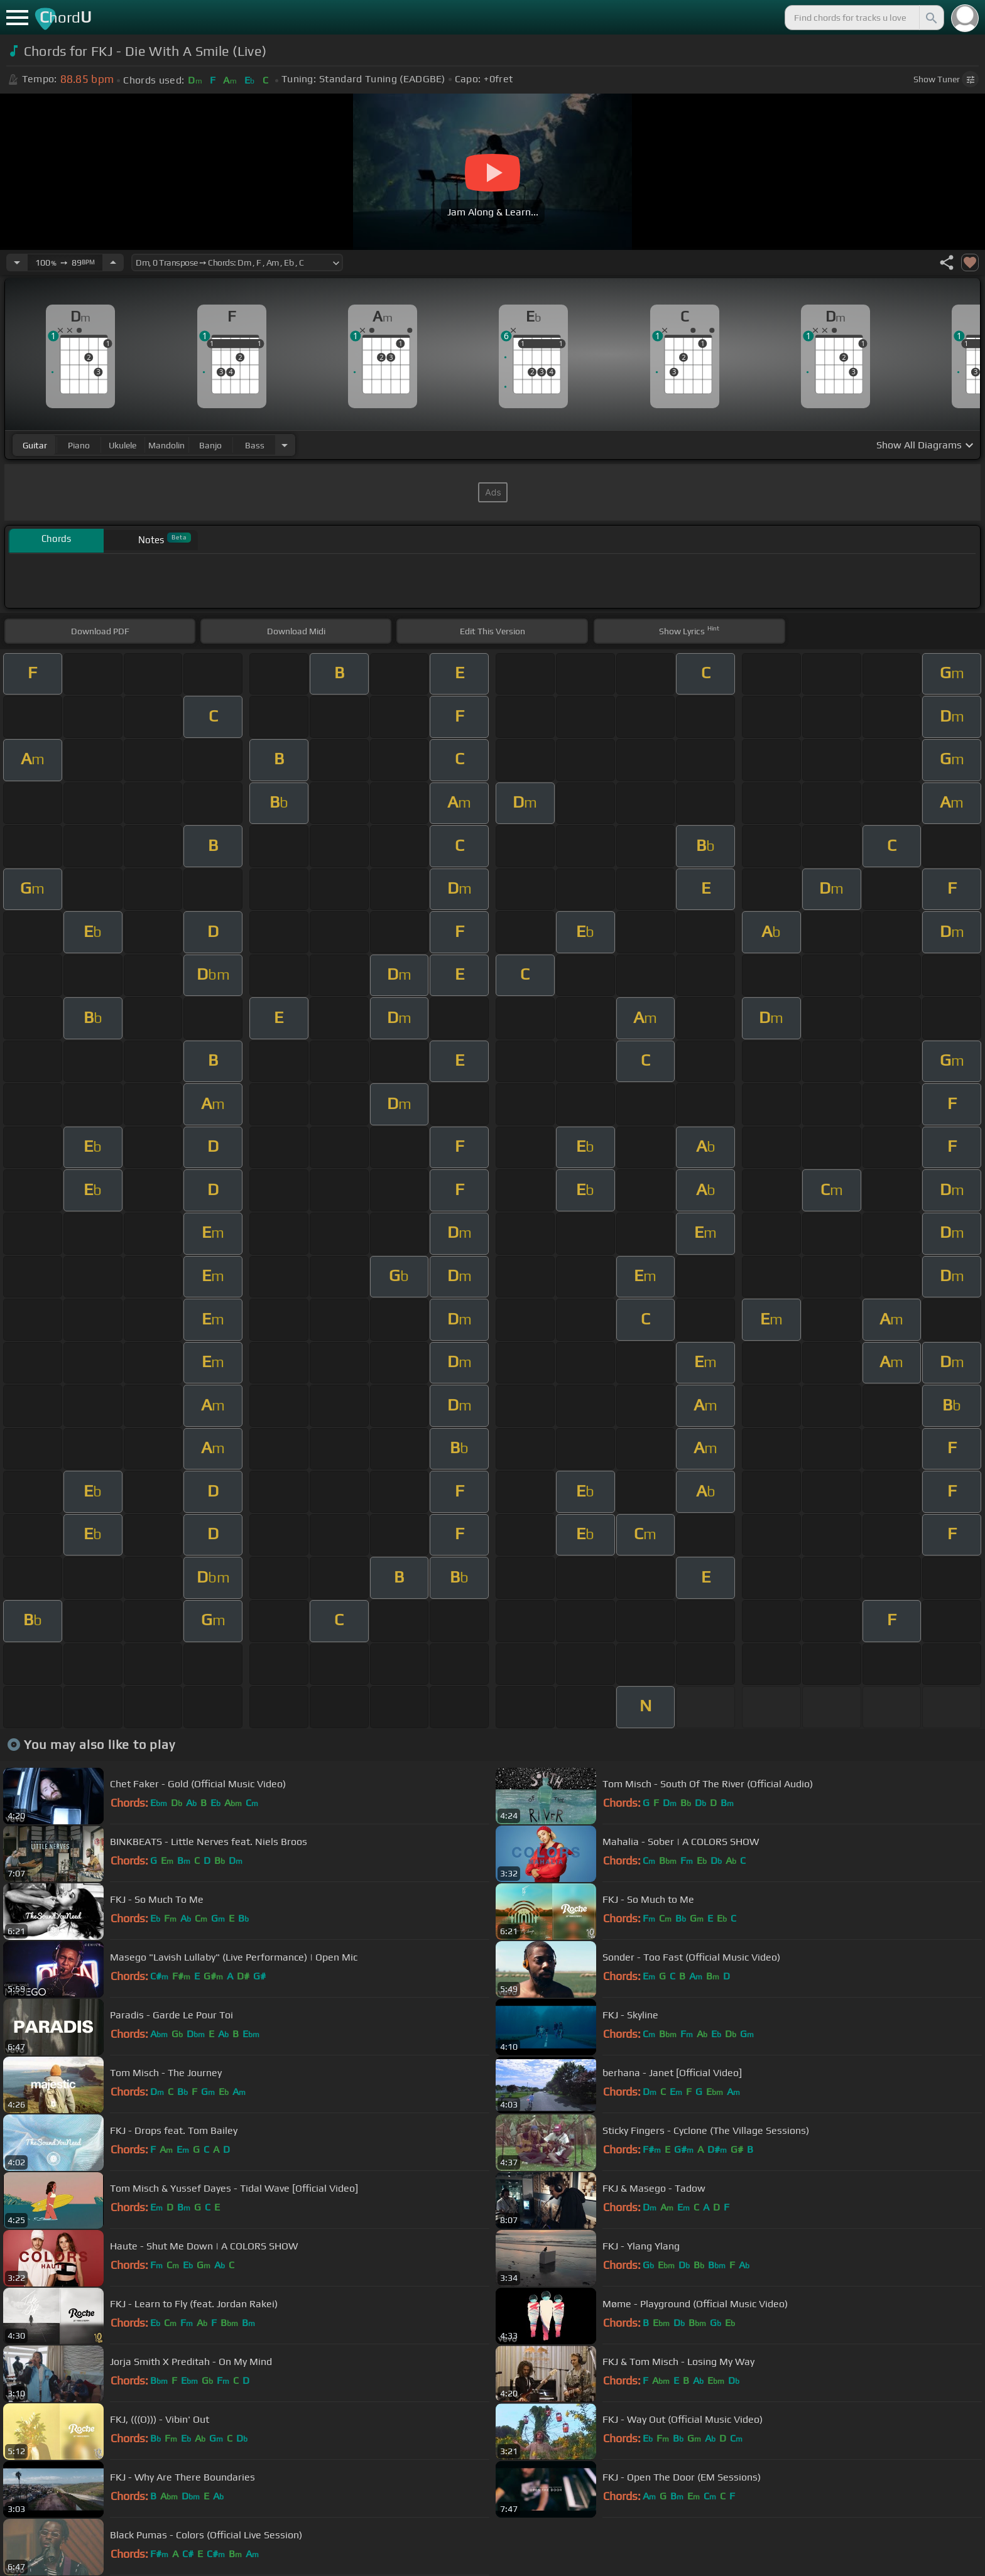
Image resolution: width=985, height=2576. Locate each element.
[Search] (930, 17)
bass (254, 445)
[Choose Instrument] (284, 445)
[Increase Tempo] (113, 262)
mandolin (166, 445)
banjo (210, 445)
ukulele (122, 445)
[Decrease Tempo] (17, 262)
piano (79, 445)
